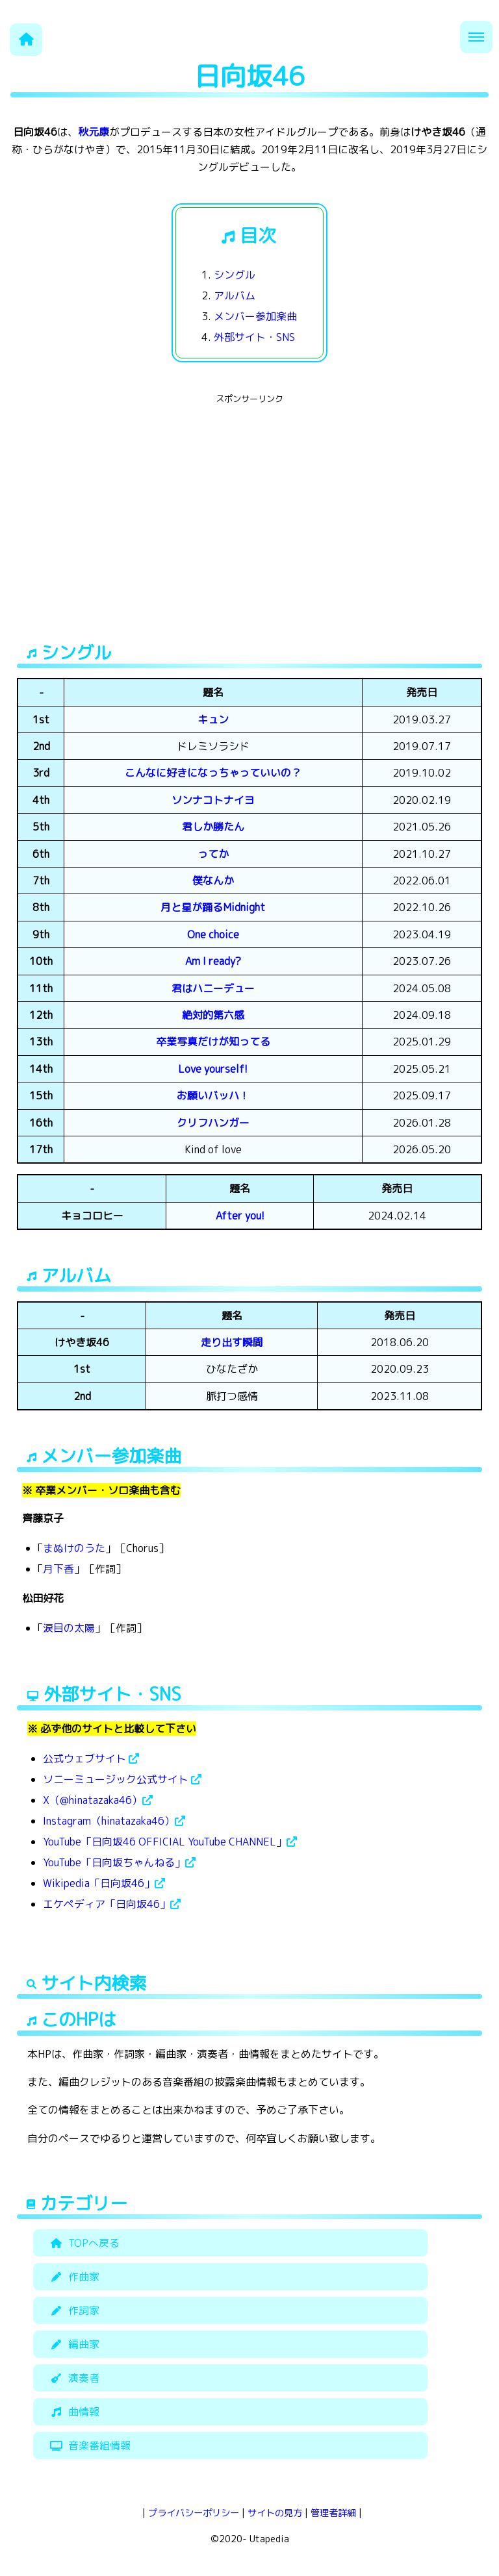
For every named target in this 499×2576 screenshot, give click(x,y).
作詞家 (72, 2310)
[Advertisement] (249, 499)
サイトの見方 (275, 2513)
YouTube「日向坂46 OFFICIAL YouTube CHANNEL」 (170, 1841)
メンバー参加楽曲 (255, 316)
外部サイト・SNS (254, 337)
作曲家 (72, 2277)
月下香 (58, 1569)
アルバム (234, 295)
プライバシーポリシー (193, 2513)
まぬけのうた (74, 1548)
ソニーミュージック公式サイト (122, 1779)
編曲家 (72, 2344)
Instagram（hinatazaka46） (114, 1821)
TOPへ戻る (83, 2243)
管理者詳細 (333, 2513)
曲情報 (72, 2412)
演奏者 (72, 2378)
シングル (234, 275)
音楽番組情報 (88, 2445)
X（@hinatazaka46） (98, 1800)
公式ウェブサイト (91, 1758)
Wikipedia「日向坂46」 (104, 1883)
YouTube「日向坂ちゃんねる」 (119, 1862)
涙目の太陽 (69, 1628)
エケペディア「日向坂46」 (112, 1904)
